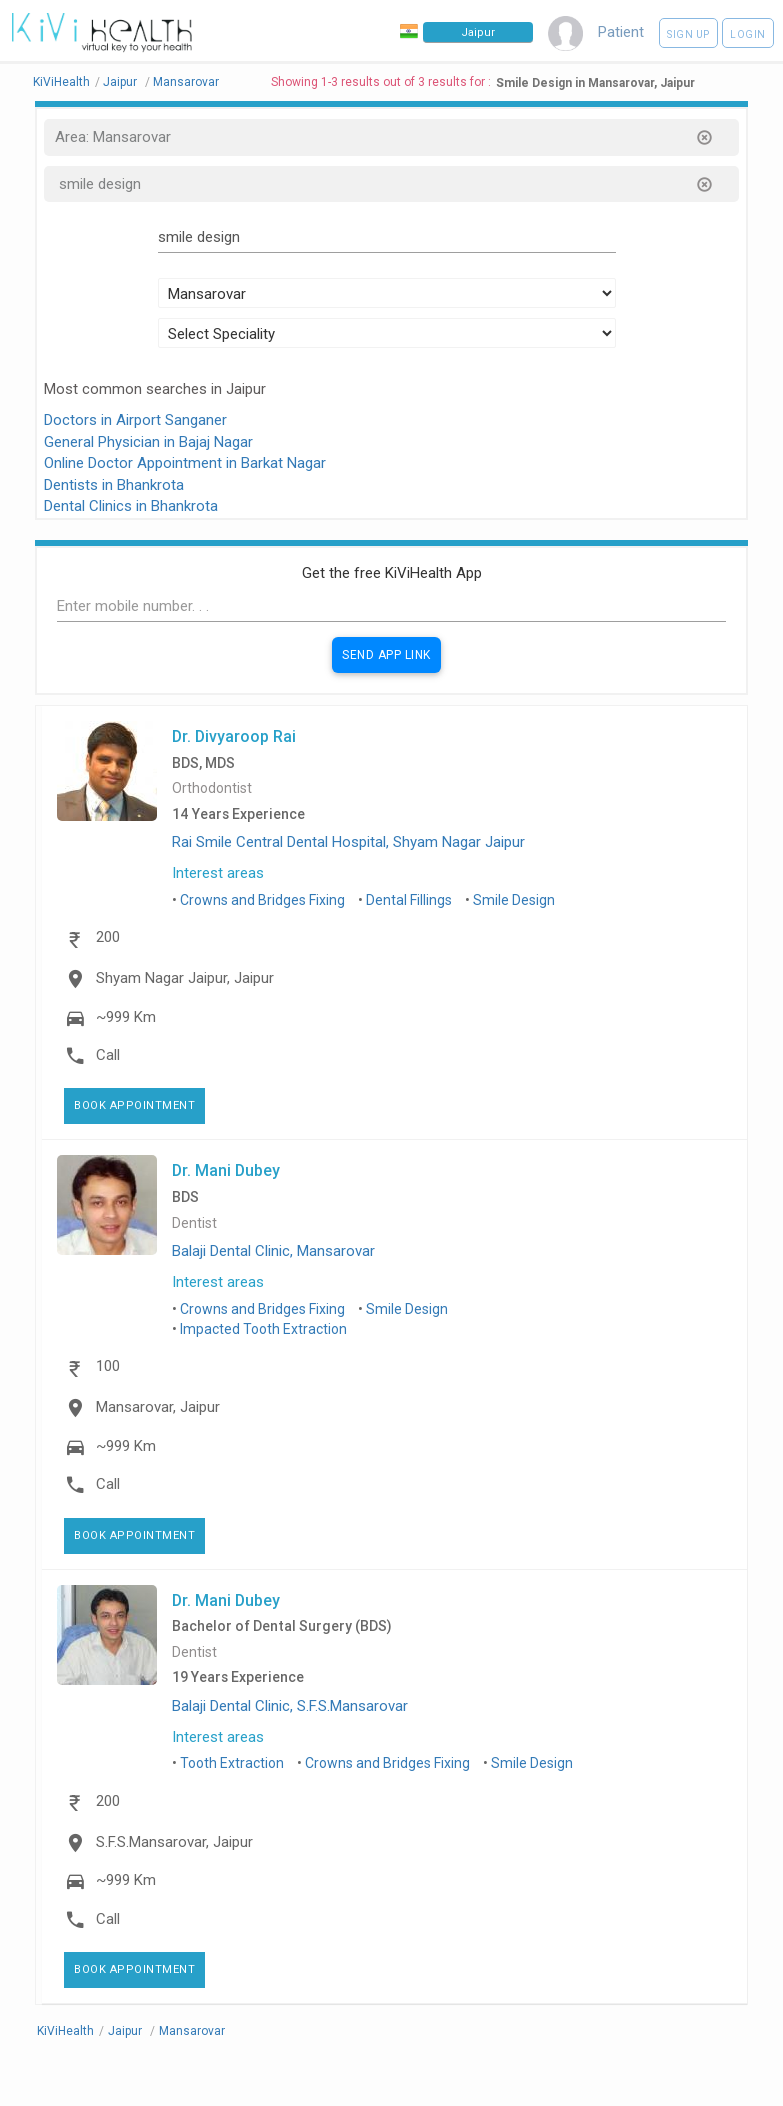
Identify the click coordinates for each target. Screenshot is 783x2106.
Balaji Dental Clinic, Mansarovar (273, 1251)
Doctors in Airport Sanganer (135, 420)
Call (108, 1055)
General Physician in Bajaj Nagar (148, 442)
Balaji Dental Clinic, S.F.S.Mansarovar (290, 1706)
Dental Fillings (409, 900)
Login (748, 34)
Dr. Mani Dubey (226, 1170)
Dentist (194, 1223)
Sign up (688, 34)
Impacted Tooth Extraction (263, 1329)
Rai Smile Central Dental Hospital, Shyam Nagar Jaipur (348, 842)
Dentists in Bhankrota (114, 485)
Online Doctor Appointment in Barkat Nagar (185, 463)
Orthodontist (212, 788)
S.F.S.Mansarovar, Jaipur (174, 1842)
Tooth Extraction (232, 1763)
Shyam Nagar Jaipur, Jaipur (185, 978)
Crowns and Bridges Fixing (262, 900)
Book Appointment (134, 1105)
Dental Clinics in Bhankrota (131, 506)
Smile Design (514, 900)
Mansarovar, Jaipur (158, 1407)
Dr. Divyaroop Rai (234, 736)
